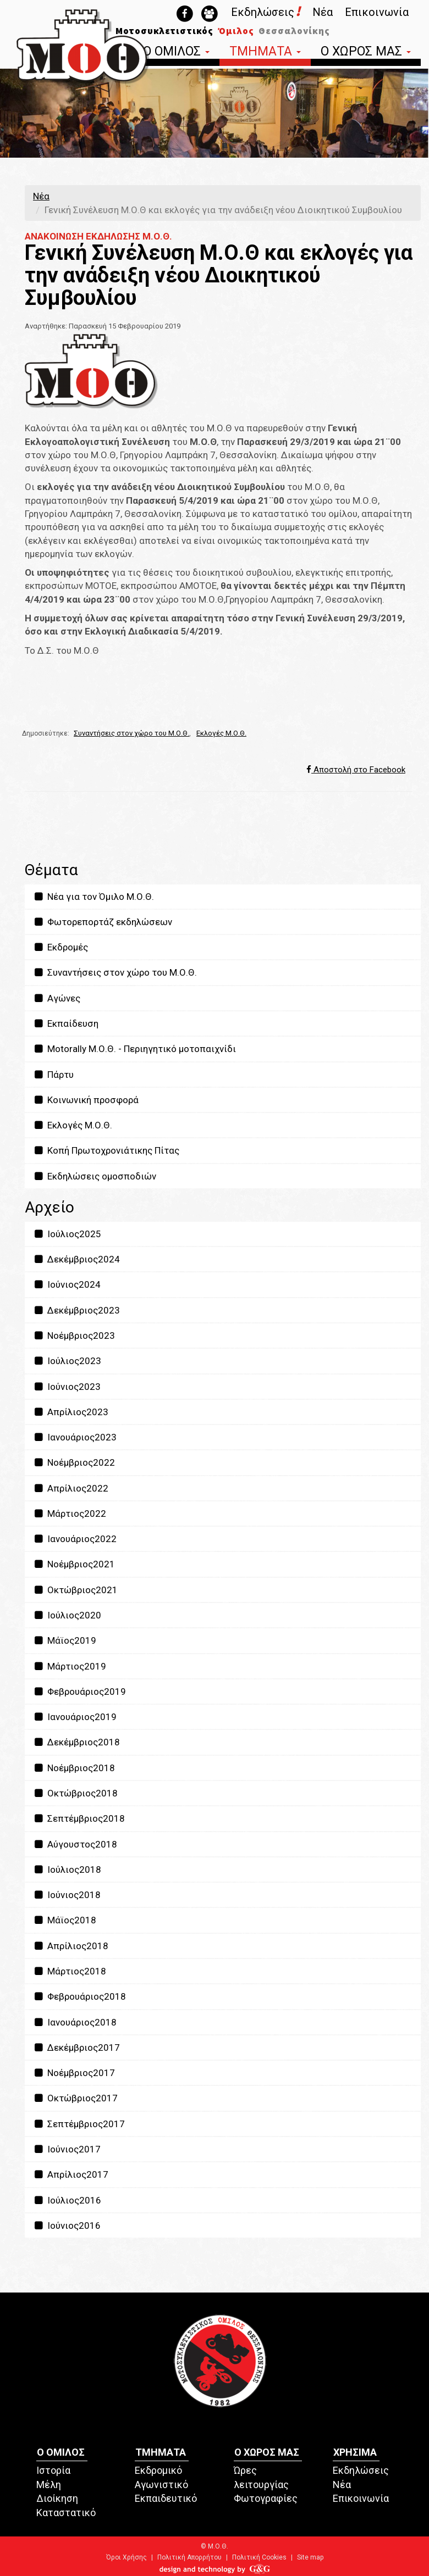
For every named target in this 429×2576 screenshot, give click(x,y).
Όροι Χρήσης (126, 2557)
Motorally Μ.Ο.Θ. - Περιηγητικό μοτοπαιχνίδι (134, 1048)
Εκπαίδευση (65, 1023)
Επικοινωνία (377, 12)
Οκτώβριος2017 (75, 2098)
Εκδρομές (60, 947)
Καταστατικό (66, 2512)
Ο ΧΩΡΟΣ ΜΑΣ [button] (366, 52)
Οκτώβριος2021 (75, 1589)
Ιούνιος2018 (67, 1894)
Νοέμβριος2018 (74, 1767)
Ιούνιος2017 (67, 2149)
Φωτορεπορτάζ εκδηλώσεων (102, 921)
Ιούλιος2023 (67, 1360)
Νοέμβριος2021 (74, 1564)
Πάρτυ (53, 1074)
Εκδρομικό (158, 2470)
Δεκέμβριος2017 (76, 2047)
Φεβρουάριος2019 (79, 1691)
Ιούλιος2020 (67, 1615)
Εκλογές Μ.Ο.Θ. (221, 733)
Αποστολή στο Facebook (355, 770)
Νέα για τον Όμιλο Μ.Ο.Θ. (93, 896)
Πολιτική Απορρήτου (189, 2557)
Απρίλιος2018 (70, 1945)
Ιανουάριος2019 (75, 1716)
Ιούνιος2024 (67, 1284)
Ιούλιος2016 (67, 2200)
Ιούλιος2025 (67, 1233)
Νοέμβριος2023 (74, 1335)
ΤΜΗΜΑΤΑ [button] (265, 52)
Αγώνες (56, 998)
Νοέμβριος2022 (74, 1462)
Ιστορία (53, 2470)
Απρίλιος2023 (70, 1411)
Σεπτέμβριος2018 (79, 1818)
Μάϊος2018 (64, 1920)
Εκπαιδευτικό (166, 2498)
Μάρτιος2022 (69, 1513)
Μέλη (48, 2484)
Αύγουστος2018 (75, 1844)
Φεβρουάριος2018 (79, 1996)
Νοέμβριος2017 (74, 2072)
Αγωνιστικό (161, 2484)
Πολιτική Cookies (259, 2557)
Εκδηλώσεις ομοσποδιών (94, 1176)
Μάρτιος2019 (69, 1666)
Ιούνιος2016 (67, 2225)
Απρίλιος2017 (70, 2174)
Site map (310, 2557)
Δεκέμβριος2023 (76, 1310)
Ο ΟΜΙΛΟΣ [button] (176, 52)
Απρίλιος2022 (70, 1488)
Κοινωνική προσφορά (86, 1099)
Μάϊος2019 (64, 1640)
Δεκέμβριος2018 (76, 1742)
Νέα (322, 12)
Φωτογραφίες (266, 2498)
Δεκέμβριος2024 (76, 1259)
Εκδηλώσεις (265, 12)
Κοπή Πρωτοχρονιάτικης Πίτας (106, 1150)
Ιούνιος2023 (67, 1386)
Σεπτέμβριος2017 (79, 2123)
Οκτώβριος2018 (75, 1793)
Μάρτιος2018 (69, 1971)
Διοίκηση (57, 2498)
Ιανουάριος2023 (75, 1437)
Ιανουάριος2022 (75, 1538)
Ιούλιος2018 (67, 1869)
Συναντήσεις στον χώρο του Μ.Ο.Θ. (131, 733)
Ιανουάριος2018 (75, 2022)
